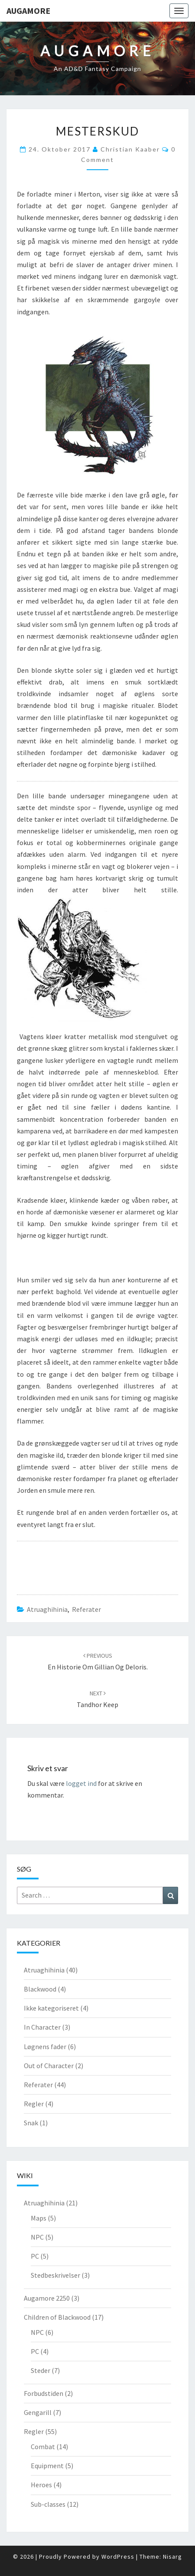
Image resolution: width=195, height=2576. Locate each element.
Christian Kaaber (130, 149)
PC (35, 2256)
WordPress (117, 2556)
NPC (37, 2237)
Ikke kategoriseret (51, 2008)
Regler (34, 2103)
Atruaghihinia (47, 1609)
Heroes (41, 2484)
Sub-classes (48, 2504)
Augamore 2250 (47, 2298)
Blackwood (40, 1989)
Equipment (47, 2465)
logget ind (81, 1783)
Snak (31, 2122)
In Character (42, 2027)
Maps (38, 2218)
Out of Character (49, 2065)
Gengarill (38, 2412)
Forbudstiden (43, 2393)
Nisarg (172, 2556)
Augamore (28, 10)
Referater (86, 1609)
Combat (43, 2446)
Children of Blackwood (57, 2317)
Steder (40, 2370)
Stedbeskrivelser (55, 2275)
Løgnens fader (45, 2046)
